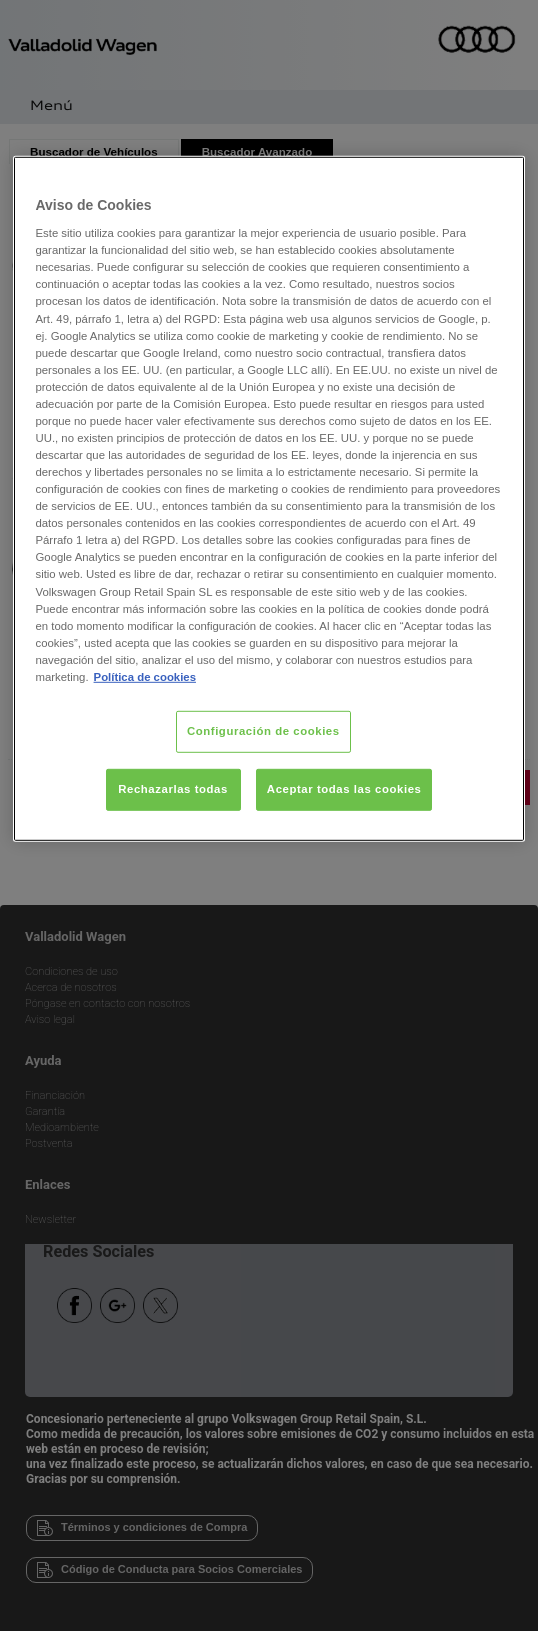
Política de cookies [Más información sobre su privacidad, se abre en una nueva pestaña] (145, 677)
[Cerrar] (497, 179)
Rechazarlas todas (173, 789)
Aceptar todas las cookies (344, 789)
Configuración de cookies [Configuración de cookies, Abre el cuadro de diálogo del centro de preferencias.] (263, 731)
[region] (268, 498)
